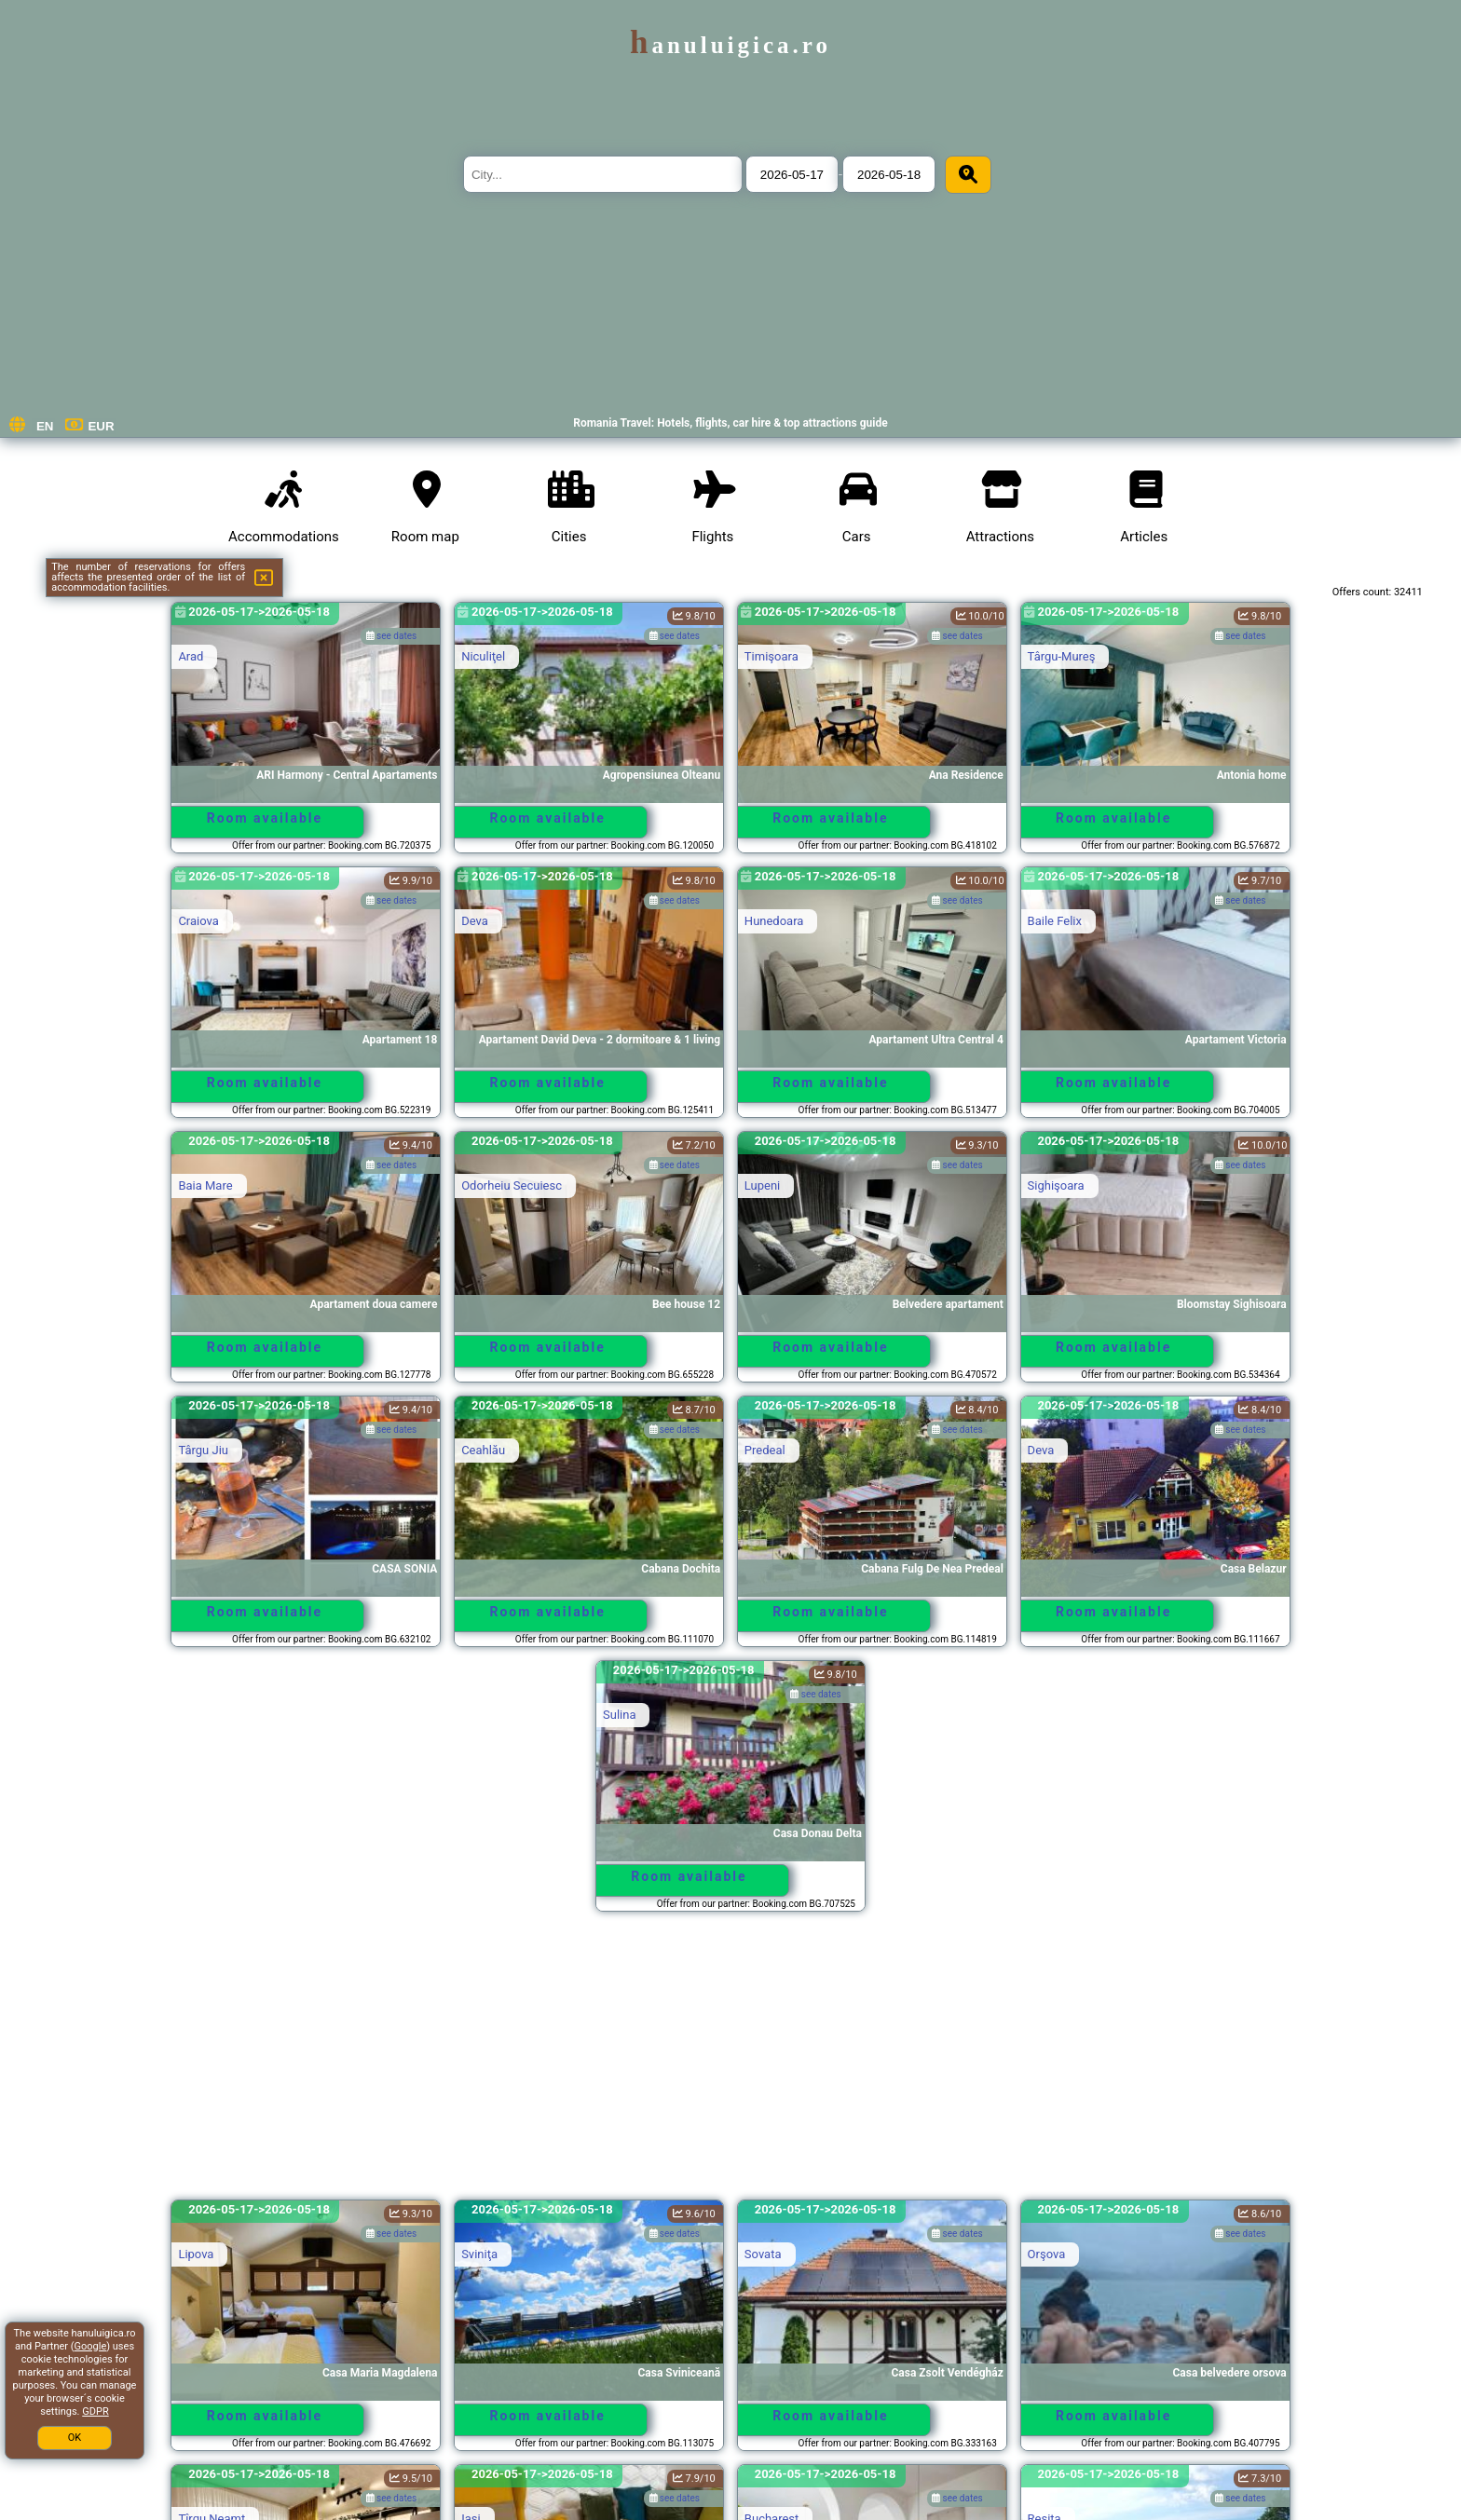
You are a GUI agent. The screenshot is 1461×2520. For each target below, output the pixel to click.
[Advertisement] (730, 2064)
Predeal (764, 1450)
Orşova (1047, 2254)
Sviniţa (479, 2254)
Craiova (198, 921)
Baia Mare (205, 1185)
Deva (474, 921)
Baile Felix (1055, 921)
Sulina (619, 1715)
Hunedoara (774, 921)
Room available (264, 817)
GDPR (95, 2411)
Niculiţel (483, 656)
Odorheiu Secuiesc (511, 1185)
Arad (190, 656)
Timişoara (771, 656)
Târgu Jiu (203, 1450)
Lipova (195, 2254)
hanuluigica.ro (730, 45)
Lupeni (762, 1185)
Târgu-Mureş (1062, 656)
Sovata (763, 2254)
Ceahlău (483, 1450)
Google (91, 2346)
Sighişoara (1056, 1185)
